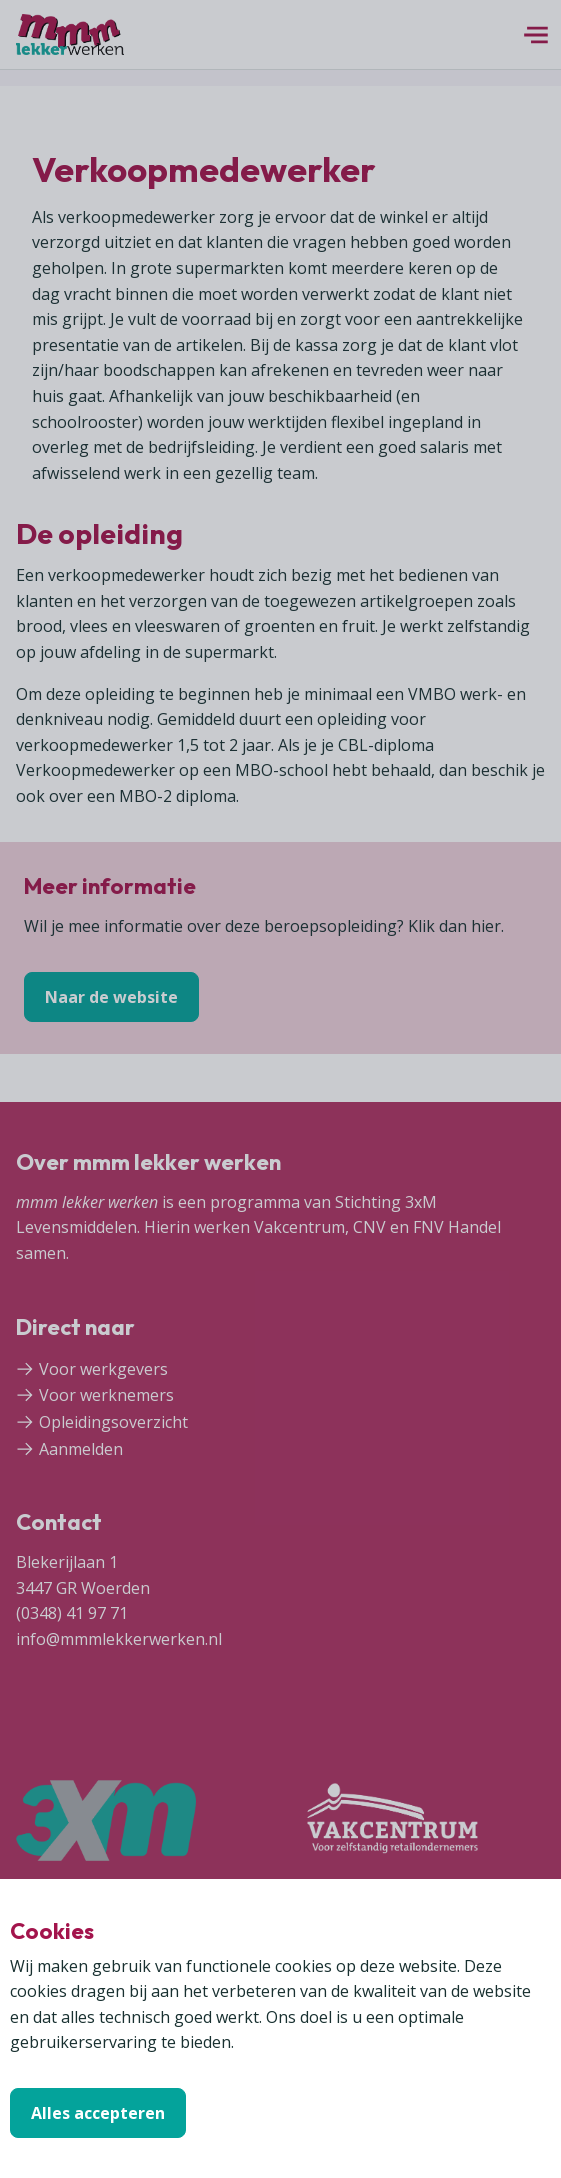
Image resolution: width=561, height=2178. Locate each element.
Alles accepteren (98, 2113)
